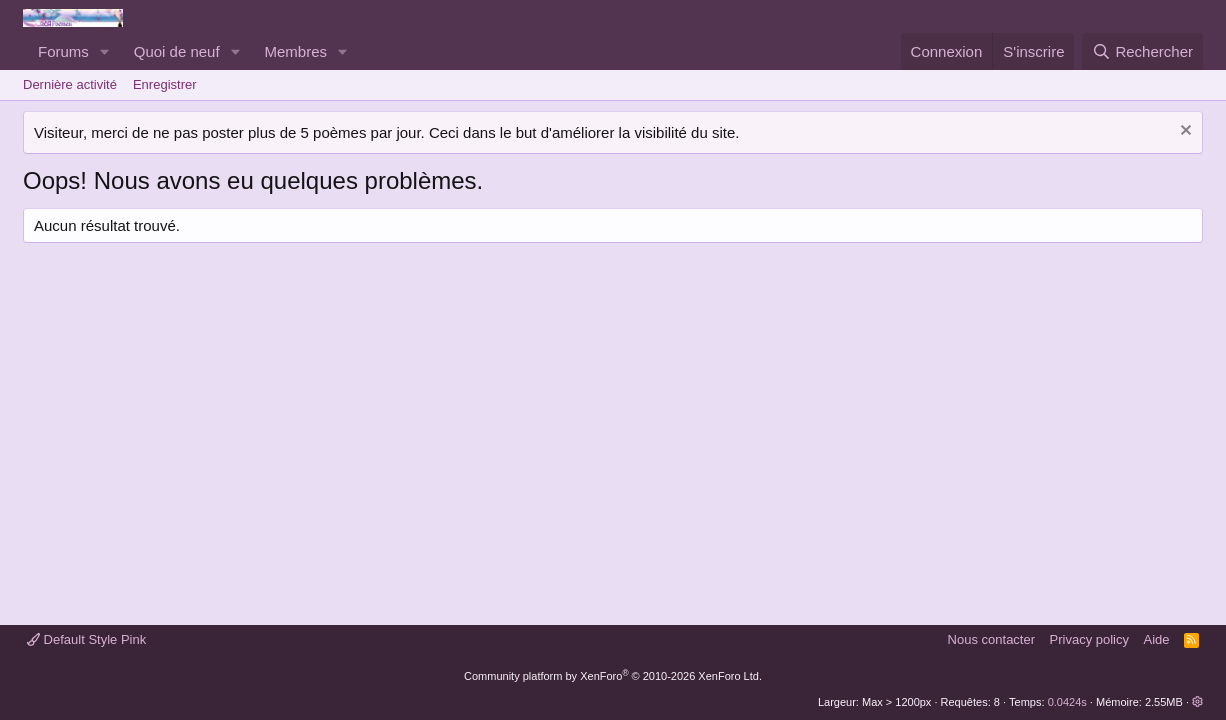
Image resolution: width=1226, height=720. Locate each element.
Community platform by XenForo (613, 676)
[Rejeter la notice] (1183, 132)
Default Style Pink (86, 639)
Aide (1157, 639)
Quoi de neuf (177, 51)
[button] (105, 51)
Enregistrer (165, 84)
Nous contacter (991, 639)
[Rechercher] (1142, 51)
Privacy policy (1089, 639)
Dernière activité (70, 84)
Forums (63, 51)
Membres (296, 51)
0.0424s (1067, 702)
